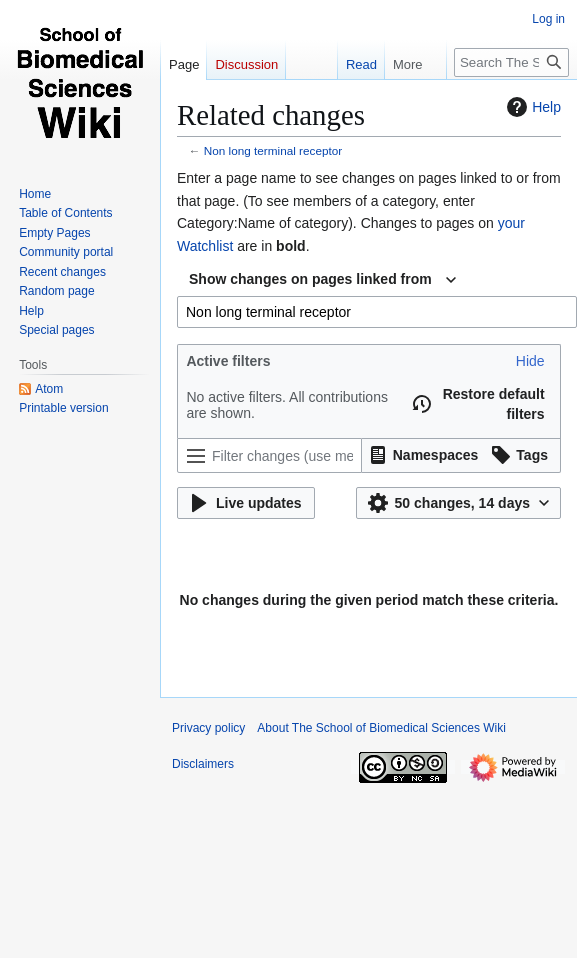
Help (531, 107)
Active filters (228, 361)
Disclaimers (203, 764)
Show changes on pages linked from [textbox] (310, 279)
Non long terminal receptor (273, 150)
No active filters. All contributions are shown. (287, 405)
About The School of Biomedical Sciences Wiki (381, 728)
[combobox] (322, 280)
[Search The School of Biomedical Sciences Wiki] (511, 62)
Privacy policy (208, 728)
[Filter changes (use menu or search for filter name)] (269, 455)
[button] (530, 361)
